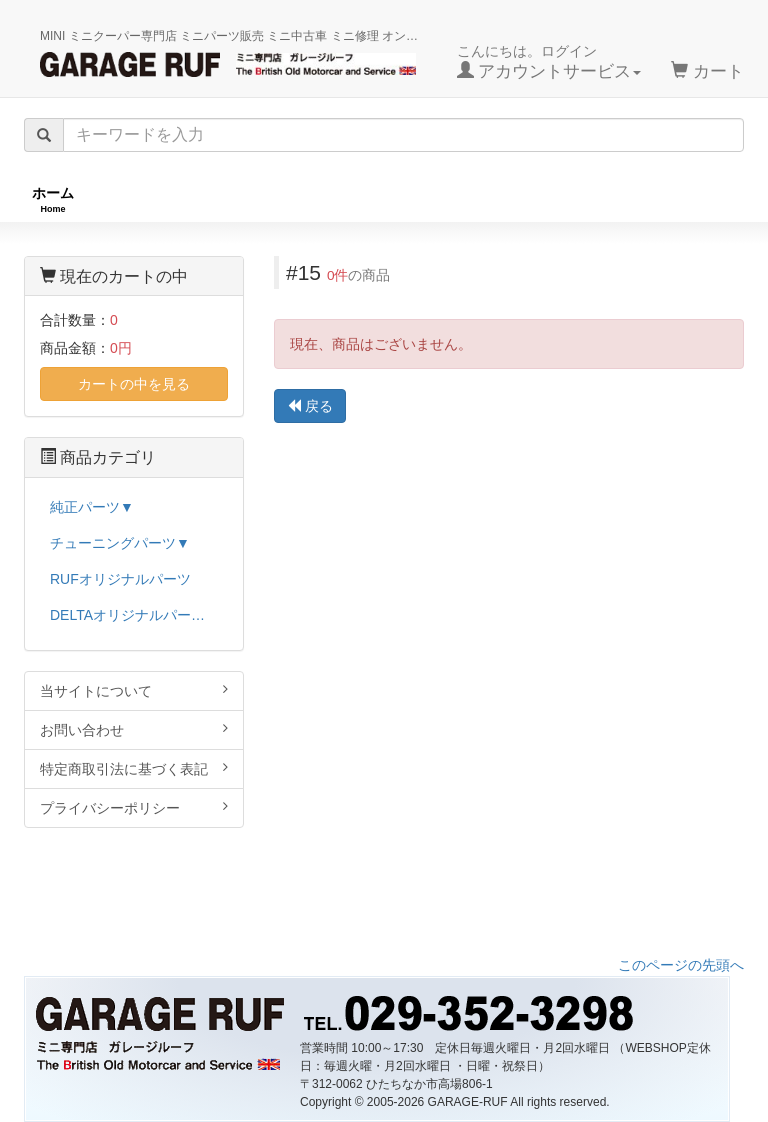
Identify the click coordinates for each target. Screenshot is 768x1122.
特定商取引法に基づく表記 (134, 768)
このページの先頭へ (681, 965)
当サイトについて (134, 690)
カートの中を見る (134, 384)
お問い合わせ (134, 729)
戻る (310, 406)
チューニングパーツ (391, 199)
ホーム (53, 199)
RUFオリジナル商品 (201, 199)
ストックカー (694, 199)
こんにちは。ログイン (549, 62)
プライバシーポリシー (134, 807)
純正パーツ (553, 199)
